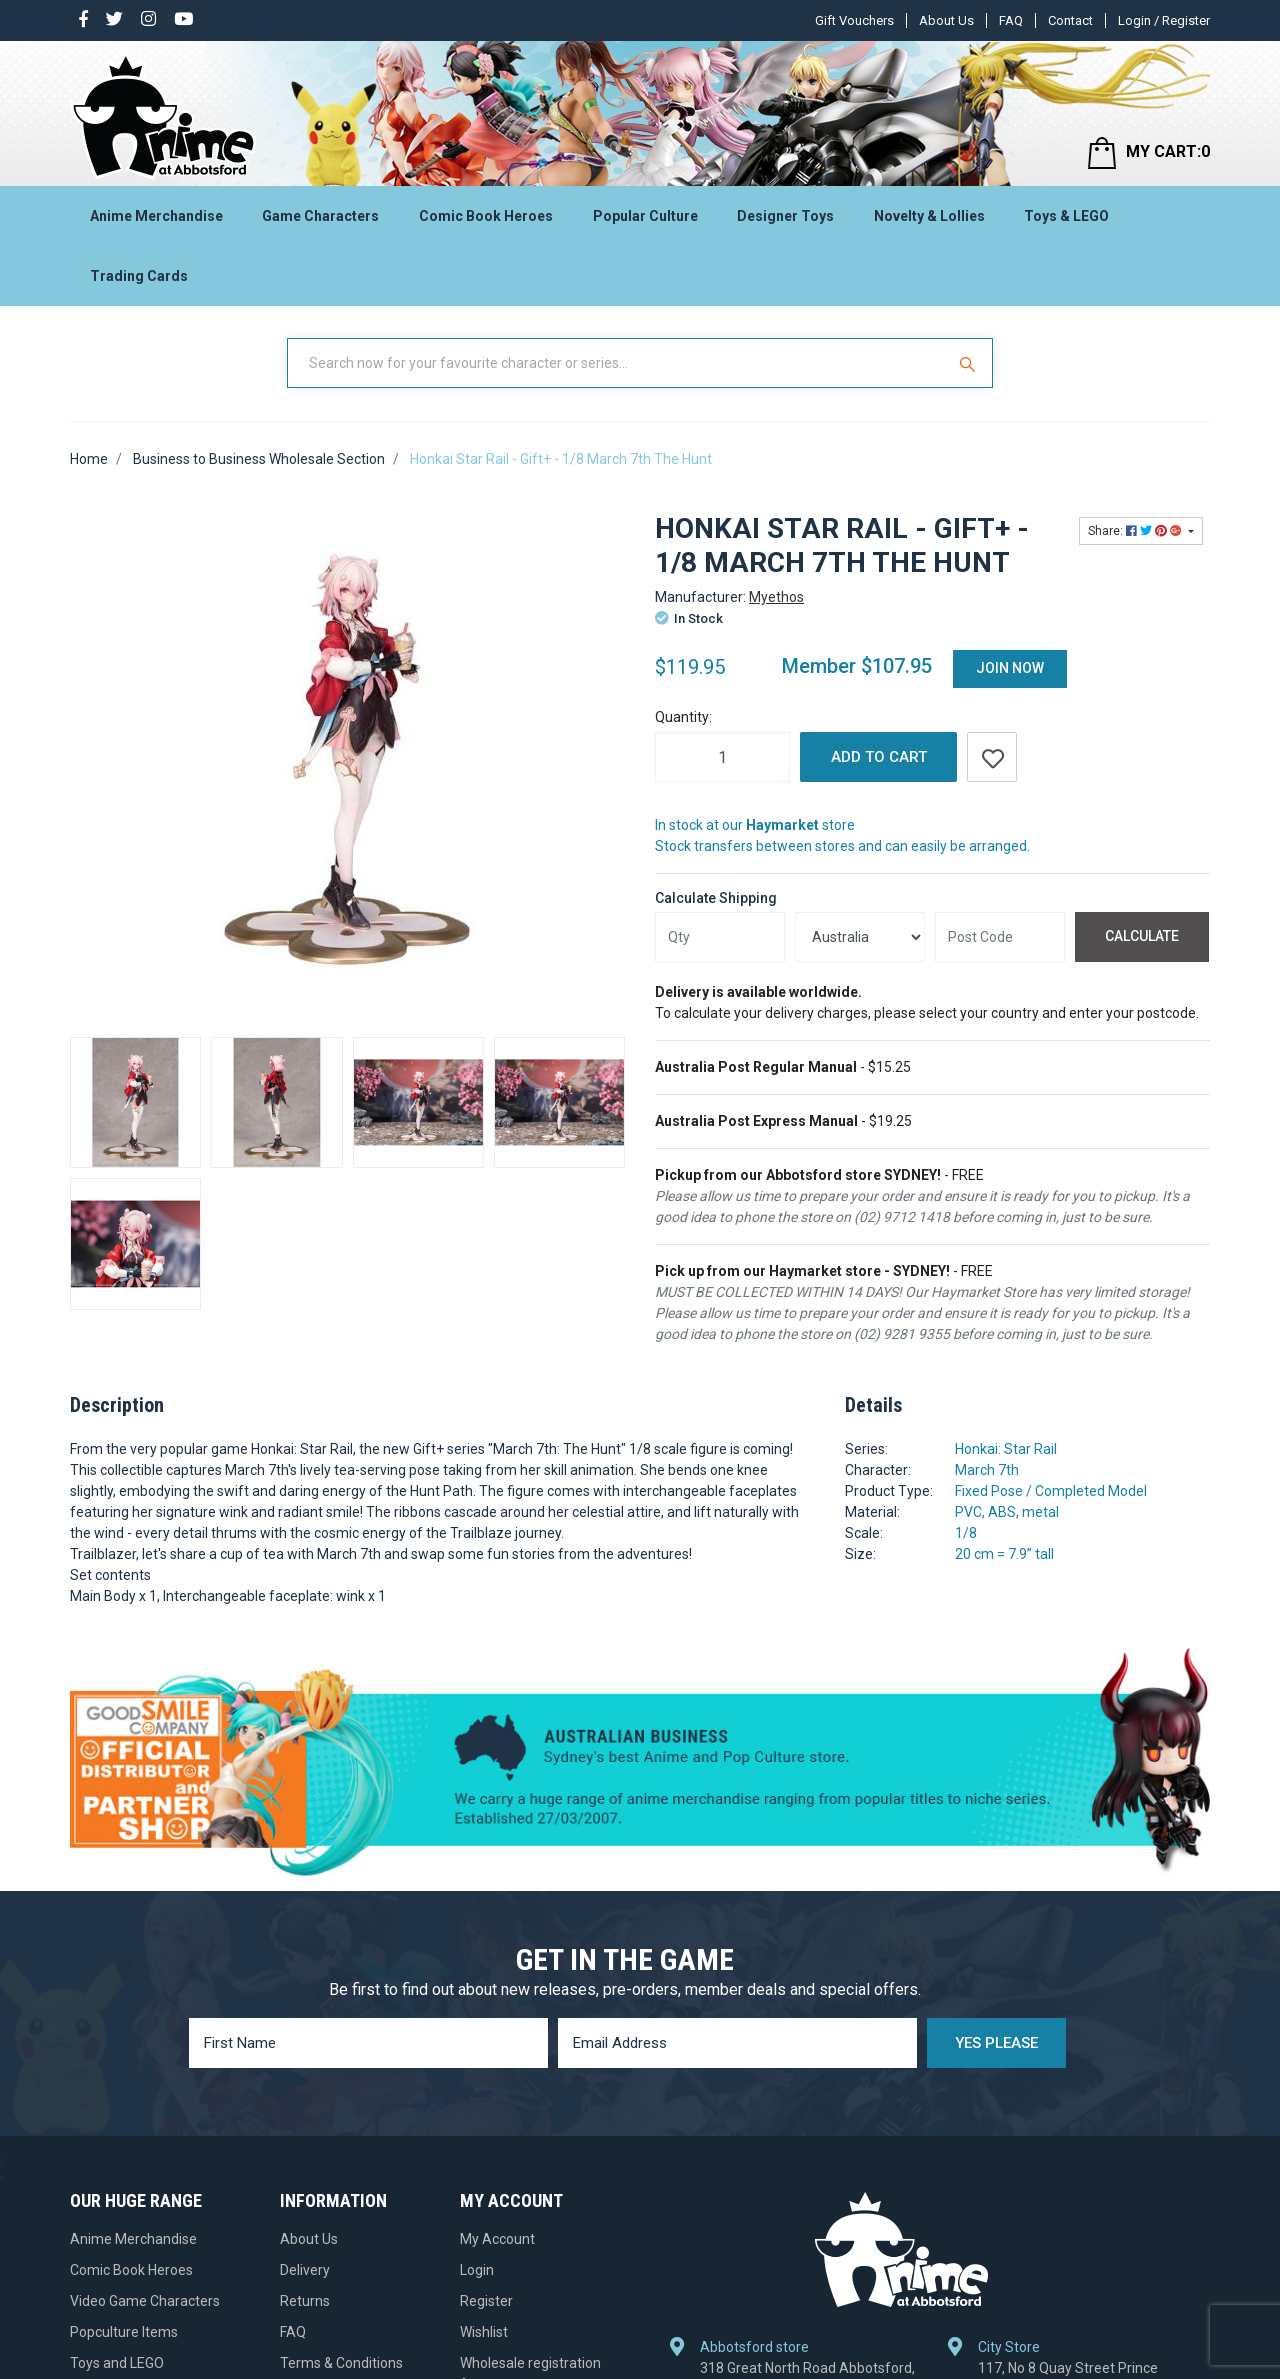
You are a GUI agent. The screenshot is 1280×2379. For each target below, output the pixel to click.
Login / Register (1164, 20)
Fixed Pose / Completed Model (1051, 1491)
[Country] (860, 937)
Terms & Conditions (341, 2151)
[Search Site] (970, 363)
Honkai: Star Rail (1006, 1449)
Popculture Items (124, 2120)
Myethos (776, 597)
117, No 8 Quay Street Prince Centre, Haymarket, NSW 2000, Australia (1074, 2084)
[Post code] (1000, 937)
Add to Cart (879, 757)
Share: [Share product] (1136, 531)
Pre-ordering (320, 2244)
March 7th (987, 1470)
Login (477, 2058)
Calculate (1142, 936)
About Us (946, 20)
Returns (305, 2089)
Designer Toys (785, 216)
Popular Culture (645, 216)
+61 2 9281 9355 (1041, 2141)
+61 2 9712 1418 (763, 2120)
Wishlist (484, 2120)
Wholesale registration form (530, 2161)
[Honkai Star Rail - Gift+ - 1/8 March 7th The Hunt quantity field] (722, 757)
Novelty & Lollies (929, 216)
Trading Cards (139, 276)
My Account (497, 2027)
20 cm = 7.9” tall (1004, 1554)
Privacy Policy (323, 2182)
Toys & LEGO (1066, 216)
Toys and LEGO (117, 2151)
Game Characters (320, 216)
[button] (992, 757)
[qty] (720, 937)
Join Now (1010, 668)
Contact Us (314, 2275)
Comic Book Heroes (486, 216)
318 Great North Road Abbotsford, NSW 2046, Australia (807, 2073)
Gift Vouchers (854, 20)
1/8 (966, 1533)
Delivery (305, 2058)
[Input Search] (618, 363)
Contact (1070, 20)
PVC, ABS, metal (1007, 1512)
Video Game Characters (145, 2089)
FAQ (1011, 20)
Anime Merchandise (156, 216)
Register (486, 2089)
